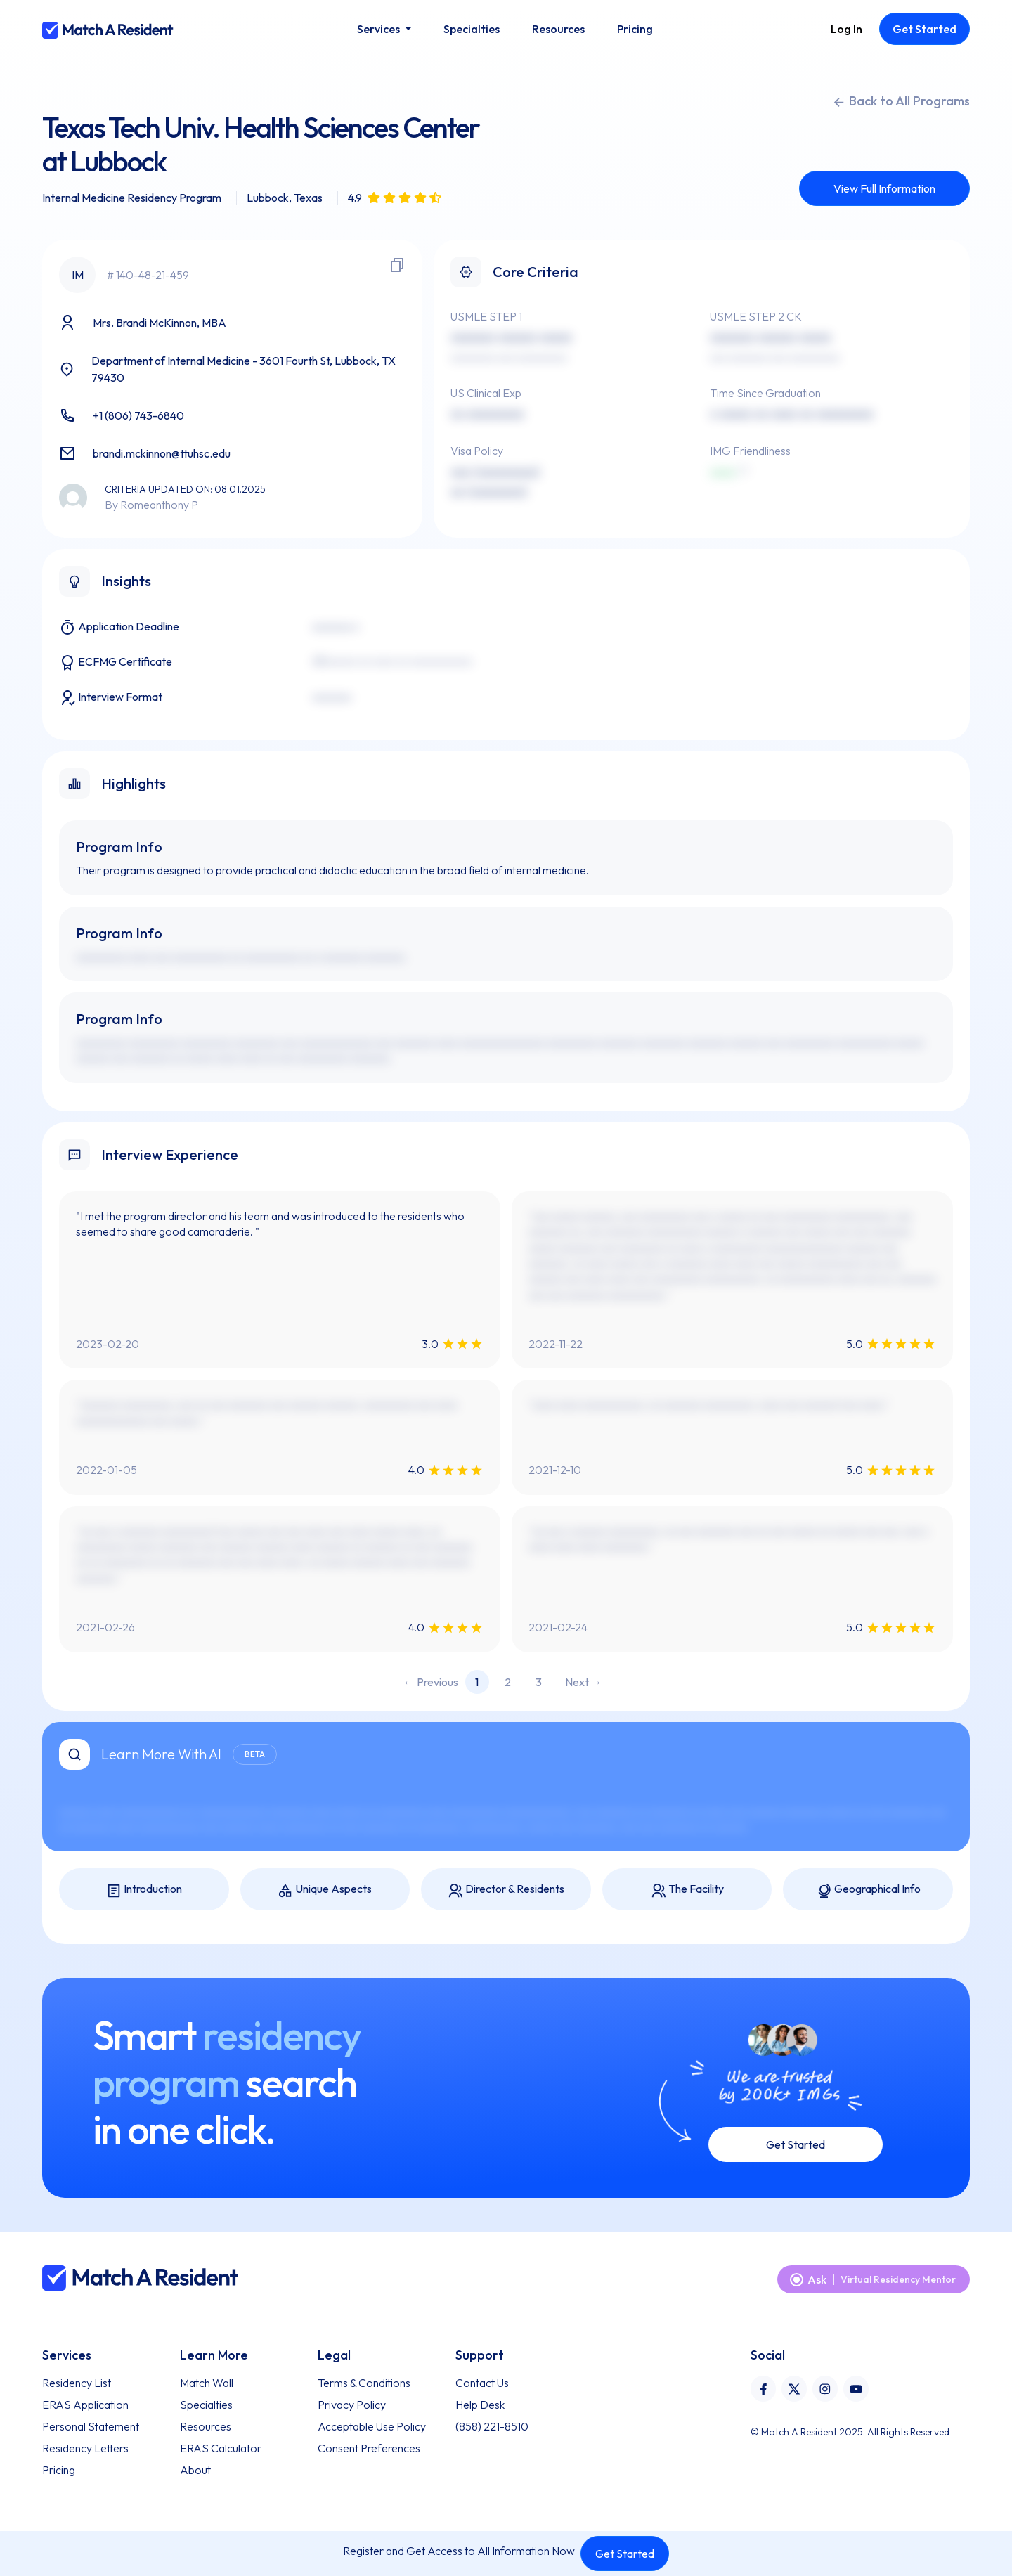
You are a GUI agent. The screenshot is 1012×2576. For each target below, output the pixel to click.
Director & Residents (506, 1890)
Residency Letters (85, 2448)
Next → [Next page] (583, 1682)
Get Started (624, 2553)
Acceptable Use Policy (372, 2426)
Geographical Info (868, 1890)
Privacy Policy (352, 2404)
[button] (383, 29)
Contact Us (482, 2383)
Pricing (58, 2470)
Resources (205, 2426)
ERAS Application (85, 2404)
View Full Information (884, 188)
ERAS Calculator (220, 2448)
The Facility (687, 1890)
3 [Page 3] (539, 1682)
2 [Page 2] (508, 1682)
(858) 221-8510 (491, 2426)
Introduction (144, 1890)
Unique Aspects (325, 1890)
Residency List (76, 2383)
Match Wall (206, 2383)
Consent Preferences (369, 2448)
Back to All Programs (901, 101)
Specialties (206, 2404)
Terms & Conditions (364, 2383)
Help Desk (480, 2404)
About (195, 2470)
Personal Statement (90, 2426)
